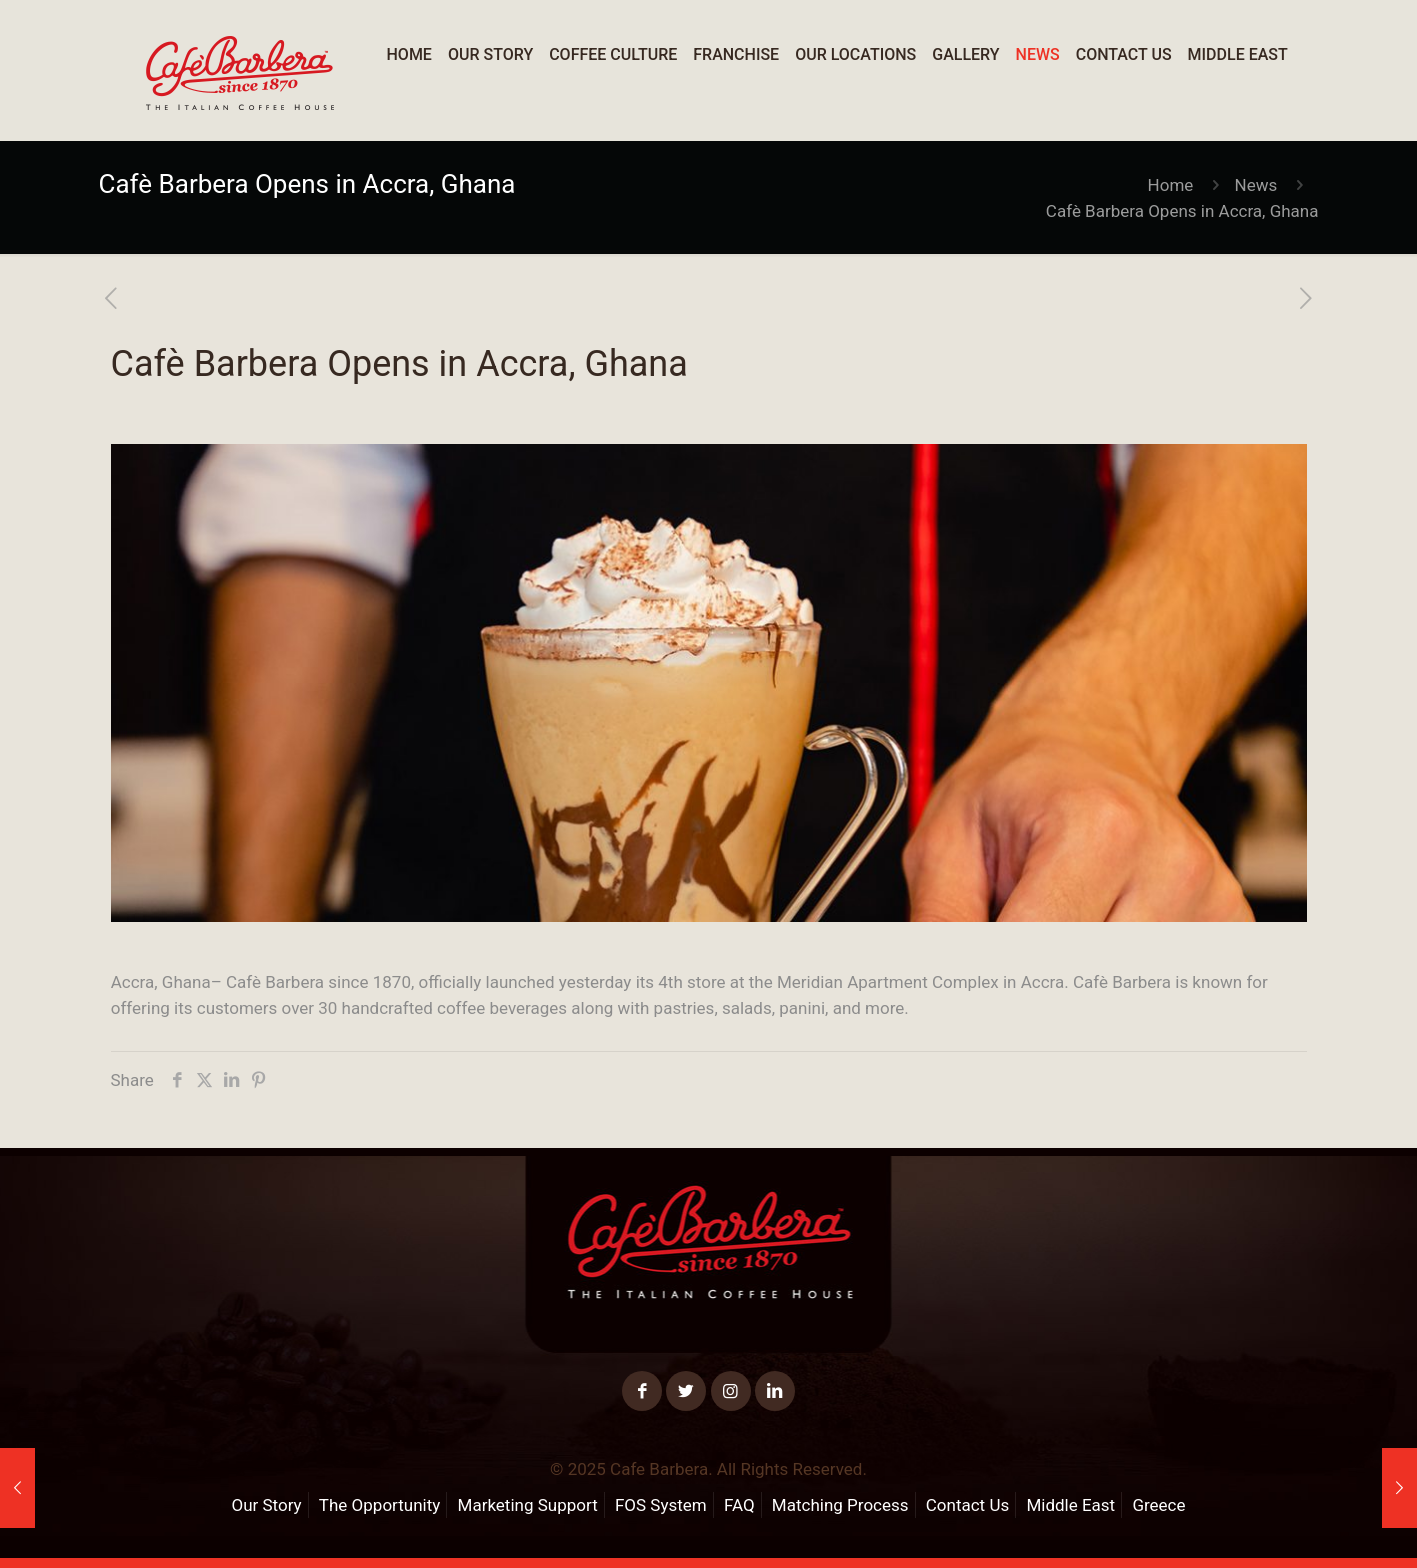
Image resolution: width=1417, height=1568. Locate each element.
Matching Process (840, 1505)
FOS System (661, 1505)
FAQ (739, 1505)
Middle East (1070, 1505)
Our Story (266, 1505)
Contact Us (967, 1505)
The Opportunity (379, 1505)
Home (1171, 185)
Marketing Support (528, 1505)
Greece (1158, 1505)
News (1256, 185)
